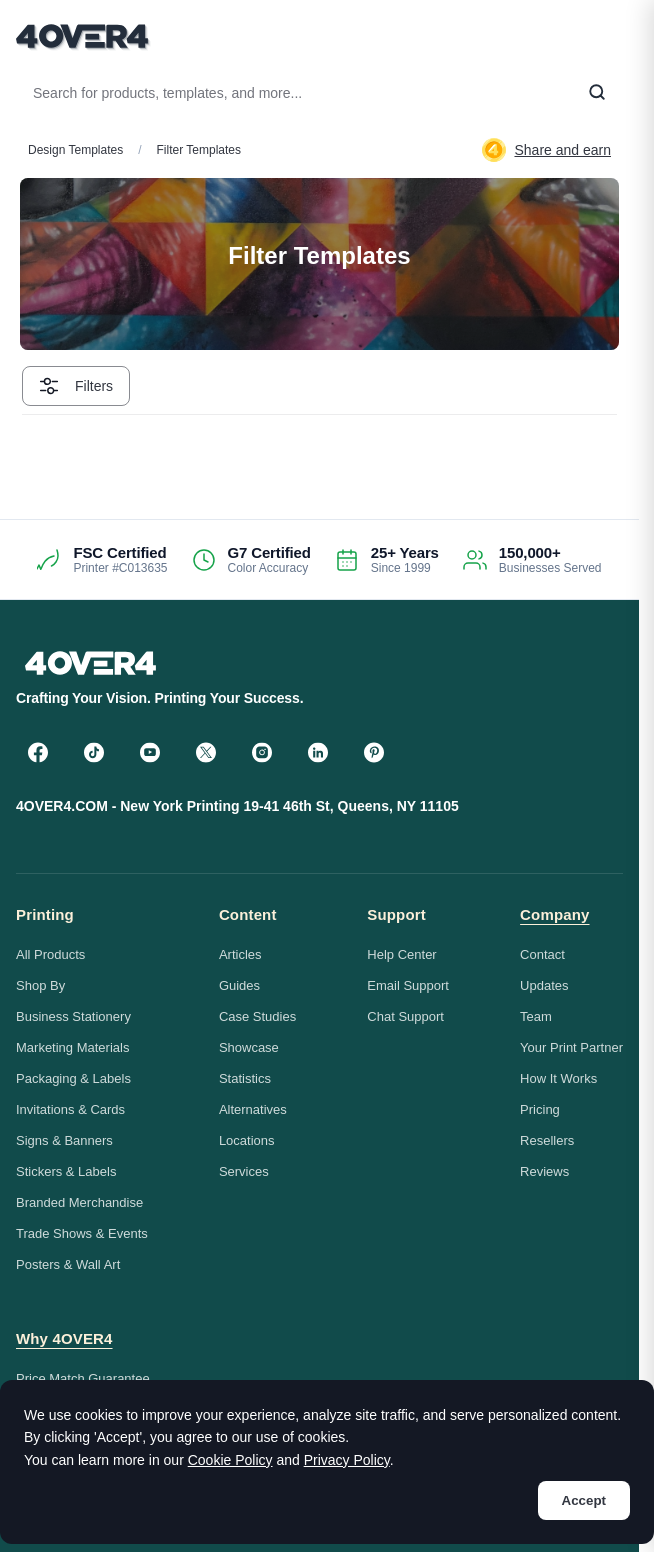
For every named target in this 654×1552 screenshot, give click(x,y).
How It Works (558, 1078)
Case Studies (257, 1016)
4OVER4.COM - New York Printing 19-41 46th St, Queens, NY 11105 (237, 806)
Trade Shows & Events (82, 1233)
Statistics (245, 1078)
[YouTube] (150, 752)
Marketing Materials (72, 1047)
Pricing (540, 1109)
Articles (240, 954)
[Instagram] (262, 752)
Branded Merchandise (79, 1202)
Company (554, 914)
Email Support (408, 985)
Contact (542, 954)
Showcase (249, 1047)
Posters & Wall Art (68, 1264)
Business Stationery (73, 1016)
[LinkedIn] (318, 752)
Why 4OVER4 (64, 1338)
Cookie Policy (230, 1460)
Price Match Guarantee (83, 1378)
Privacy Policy (347, 1460)
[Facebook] (38, 752)
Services (244, 1171)
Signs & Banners (64, 1140)
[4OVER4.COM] (82, 36)
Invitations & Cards (70, 1109)
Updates (544, 985)
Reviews (544, 1171)
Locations (247, 1140)
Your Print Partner (571, 1047)
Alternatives (253, 1109)
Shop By (40, 985)
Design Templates (75, 150)
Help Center (401, 954)
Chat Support (405, 1016)
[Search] (597, 93)
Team (536, 1016)
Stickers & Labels (66, 1171)
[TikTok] (94, 752)
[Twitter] (206, 752)
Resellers (547, 1140)
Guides (239, 985)
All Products (50, 954)
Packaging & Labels (73, 1078)
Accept (584, 1500)
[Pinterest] (374, 752)
